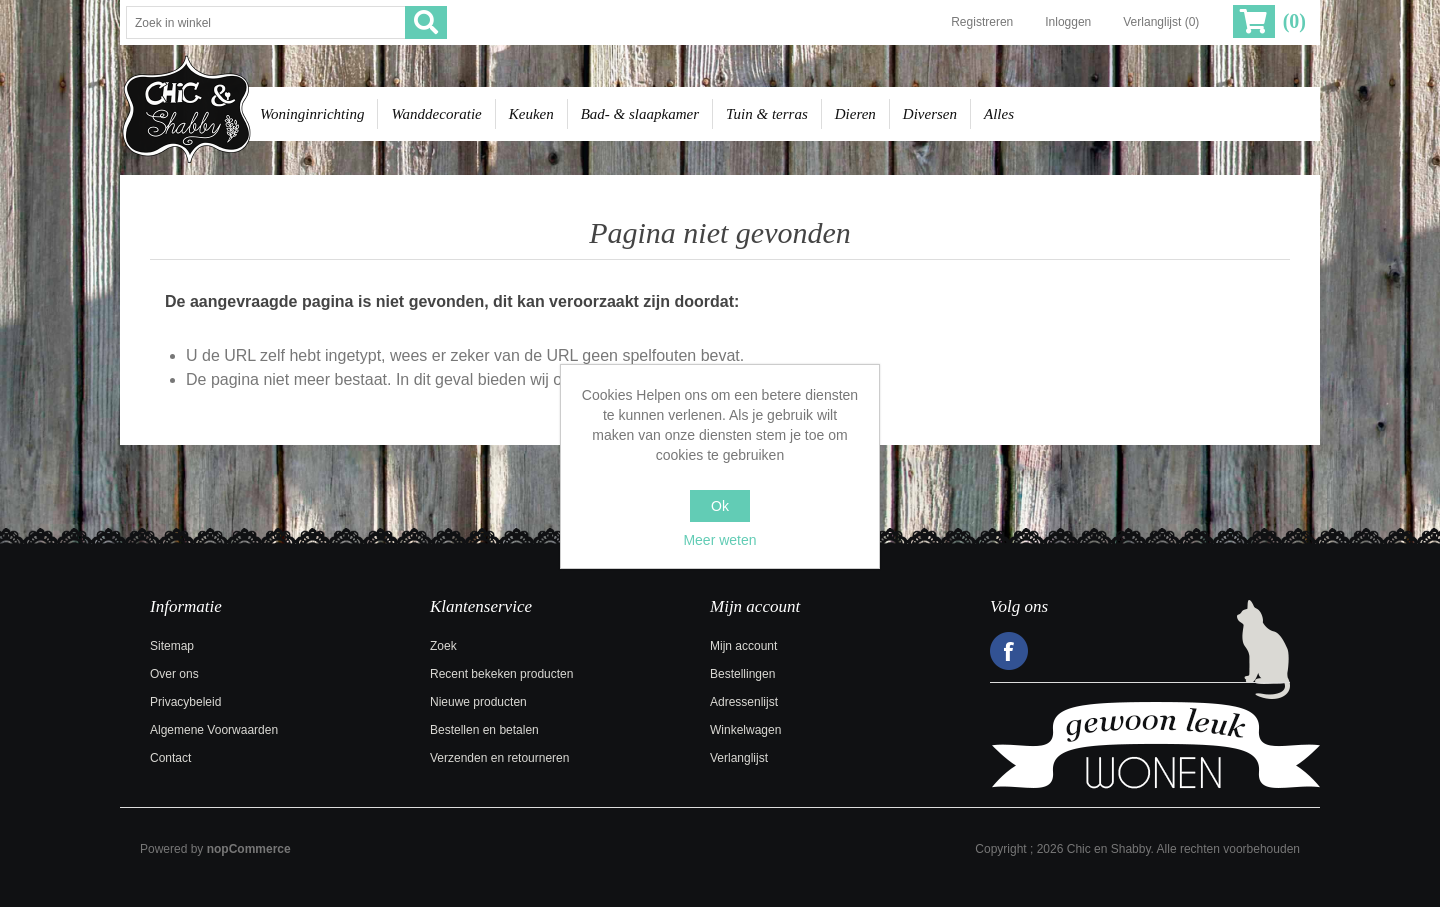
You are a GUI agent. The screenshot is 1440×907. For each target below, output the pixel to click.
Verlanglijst (739, 758)
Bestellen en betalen (484, 730)
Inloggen (1068, 22)
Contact (170, 758)
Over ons (174, 674)
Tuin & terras (767, 114)
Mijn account (743, 646)
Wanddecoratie (436, 114)
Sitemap (172, 646)
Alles (999, 114)
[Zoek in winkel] (266, 22)
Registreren (982, 22)
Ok (720, 506)
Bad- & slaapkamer (640, 114)
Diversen (930, 114)
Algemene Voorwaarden (214, 730)
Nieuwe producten (478, 702)
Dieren (855, 114)
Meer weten (719, 540)
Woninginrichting (312, 114)
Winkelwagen (745, 730)
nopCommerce (249, 849)
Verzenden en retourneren (499, 758)
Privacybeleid (185, 702)
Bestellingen (742, 674)
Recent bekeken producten (501, 674)
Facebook (1009, 651)
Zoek (443, 646)
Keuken (531, 114)
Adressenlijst (744, 702)
